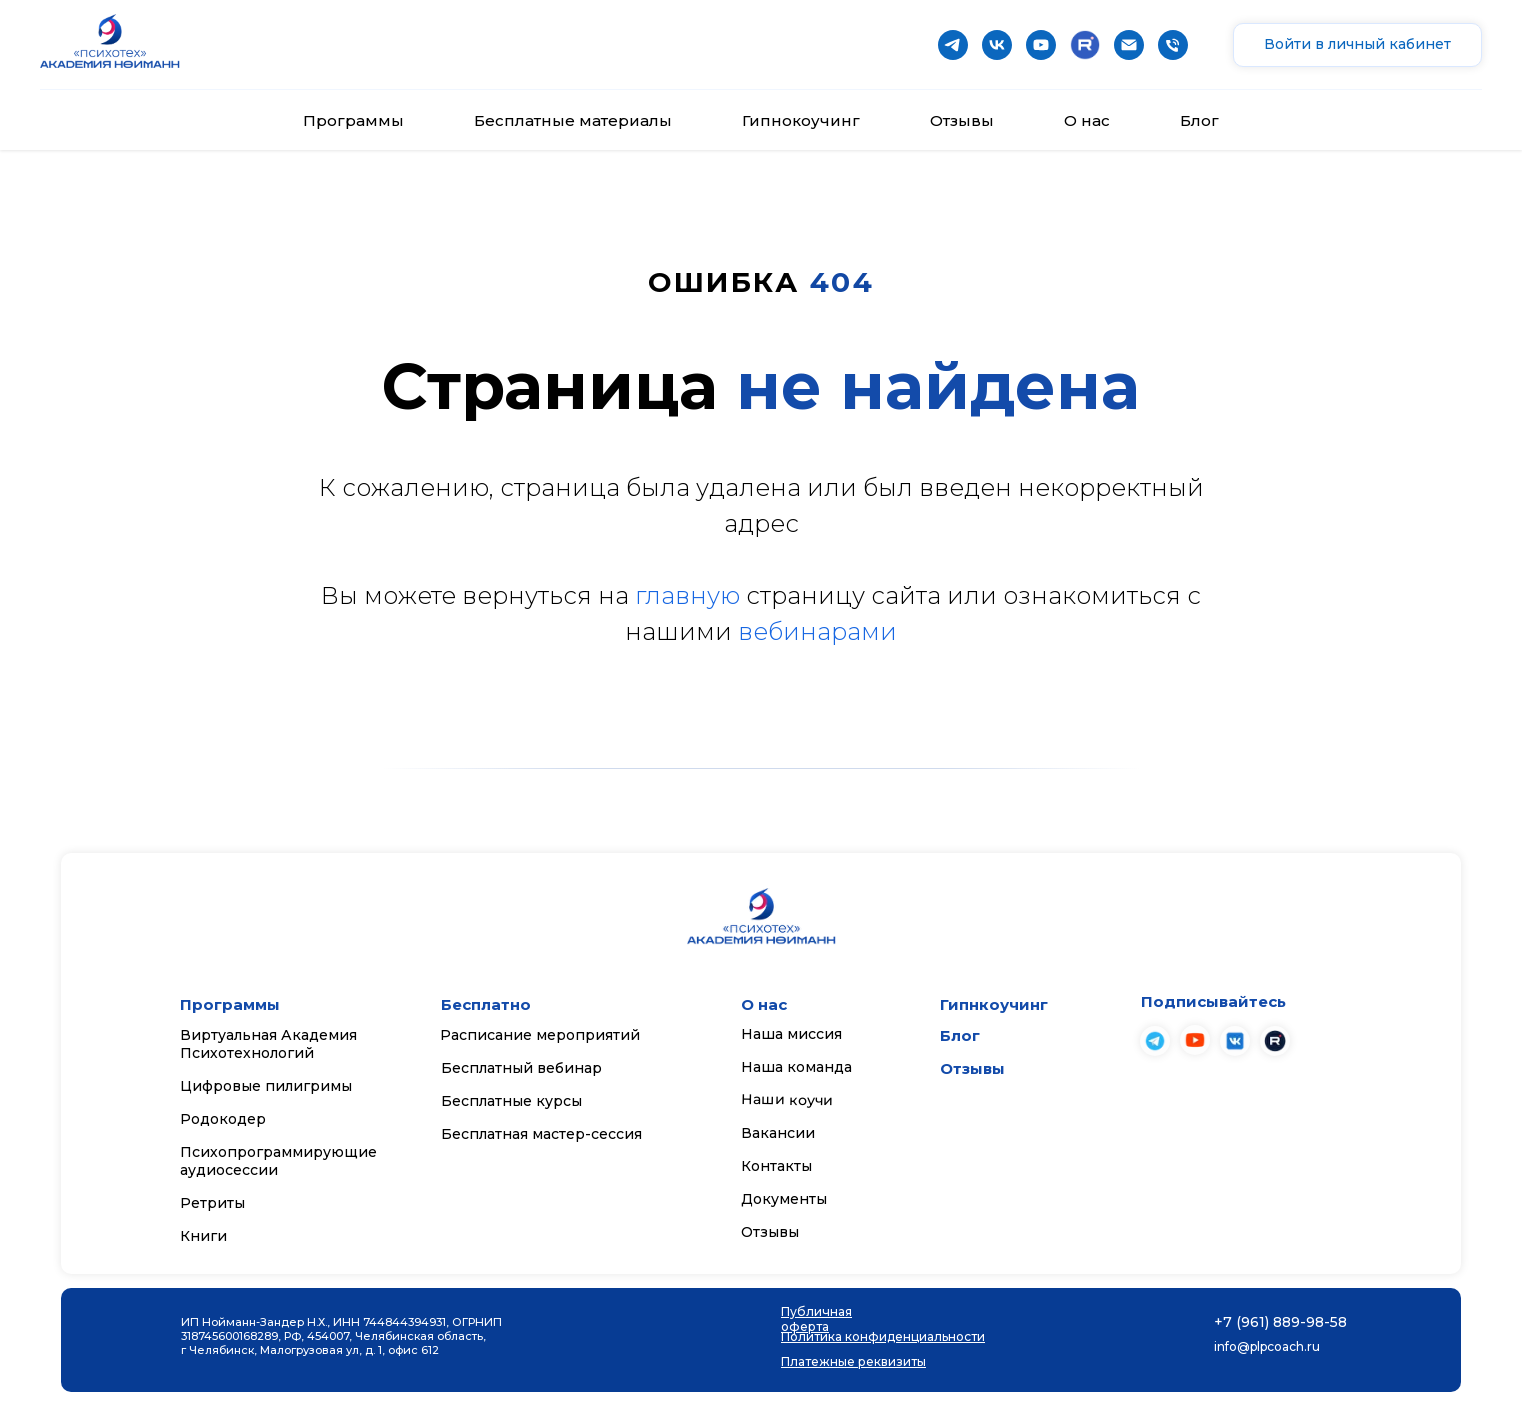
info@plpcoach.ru (1267, 1346)
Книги (203, 1236)
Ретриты (212, 1203)
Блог (1199, 120)
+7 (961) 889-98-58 (1280, 1322)
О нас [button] (1087, 120)
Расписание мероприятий (540, 1035)
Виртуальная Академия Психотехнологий (268, 1044)
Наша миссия (791, 1034)
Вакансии (778, 1133)
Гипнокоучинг (801, 120)
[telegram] (953, 45)
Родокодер (223, 1119)
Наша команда (796, 1067)
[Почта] (1129, 45)
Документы (784, 1199)
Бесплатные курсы (511, 1101)
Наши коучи (787, 1100)
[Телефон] (1173, 45)
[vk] (997, 45)
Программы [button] (353, 120)
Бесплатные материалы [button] (573, 120)
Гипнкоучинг (994, 1004)
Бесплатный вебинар (521, 1068)
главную (687, 595)
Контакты (776, 1166)
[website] (1085, 45)
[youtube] (1041, 45)
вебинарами (817, 631)
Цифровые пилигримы (266, 1086)
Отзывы (962, 120)
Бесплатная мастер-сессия (541, 1134)
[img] (1195, 1040)
